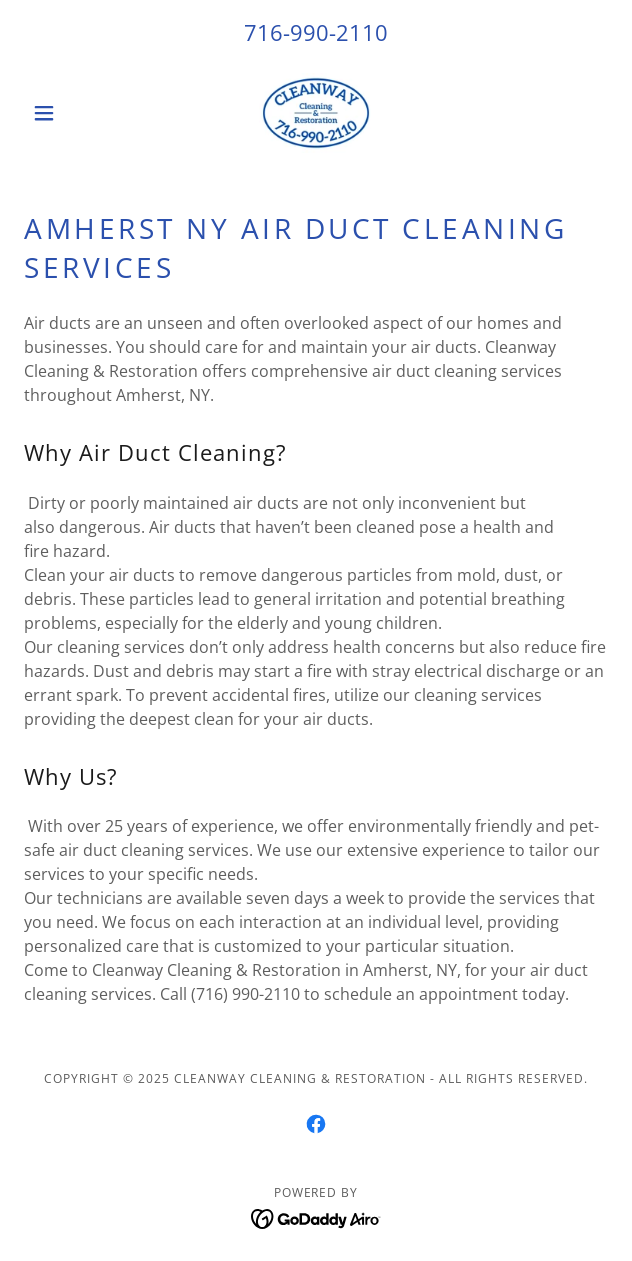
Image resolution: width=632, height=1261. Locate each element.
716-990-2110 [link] (316, 32)
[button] (68, 113)
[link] (316, 113)
